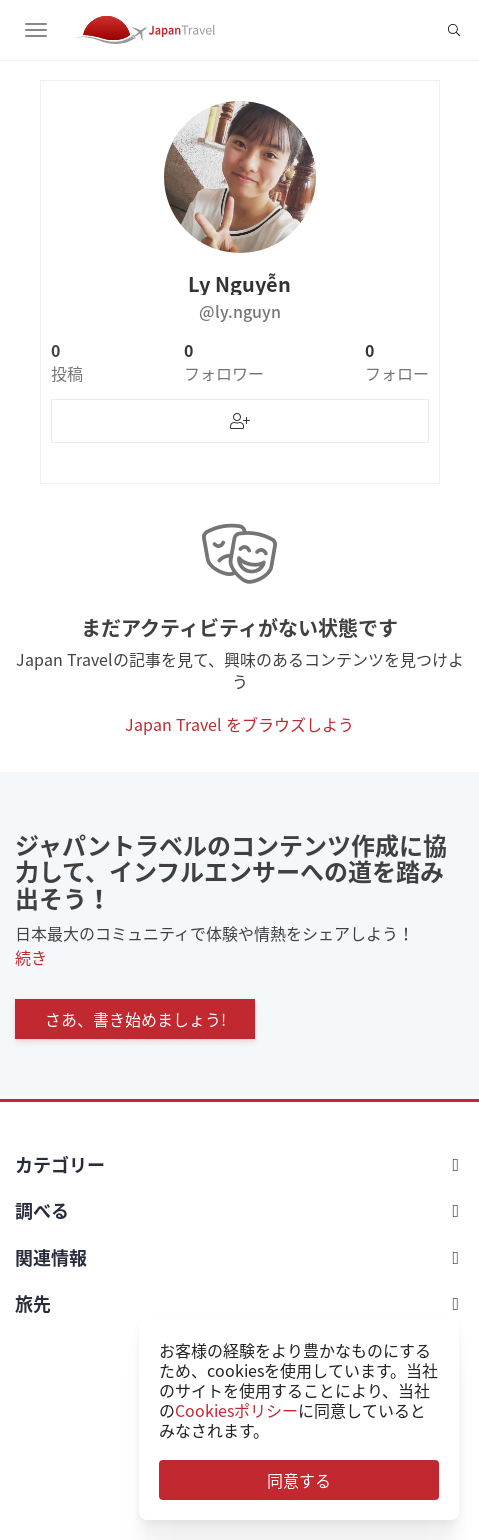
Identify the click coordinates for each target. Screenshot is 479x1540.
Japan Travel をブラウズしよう (239, 724)
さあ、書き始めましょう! (135, 1019)
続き (31, 957)
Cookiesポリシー (236, 1410)
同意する (299, 1480)
